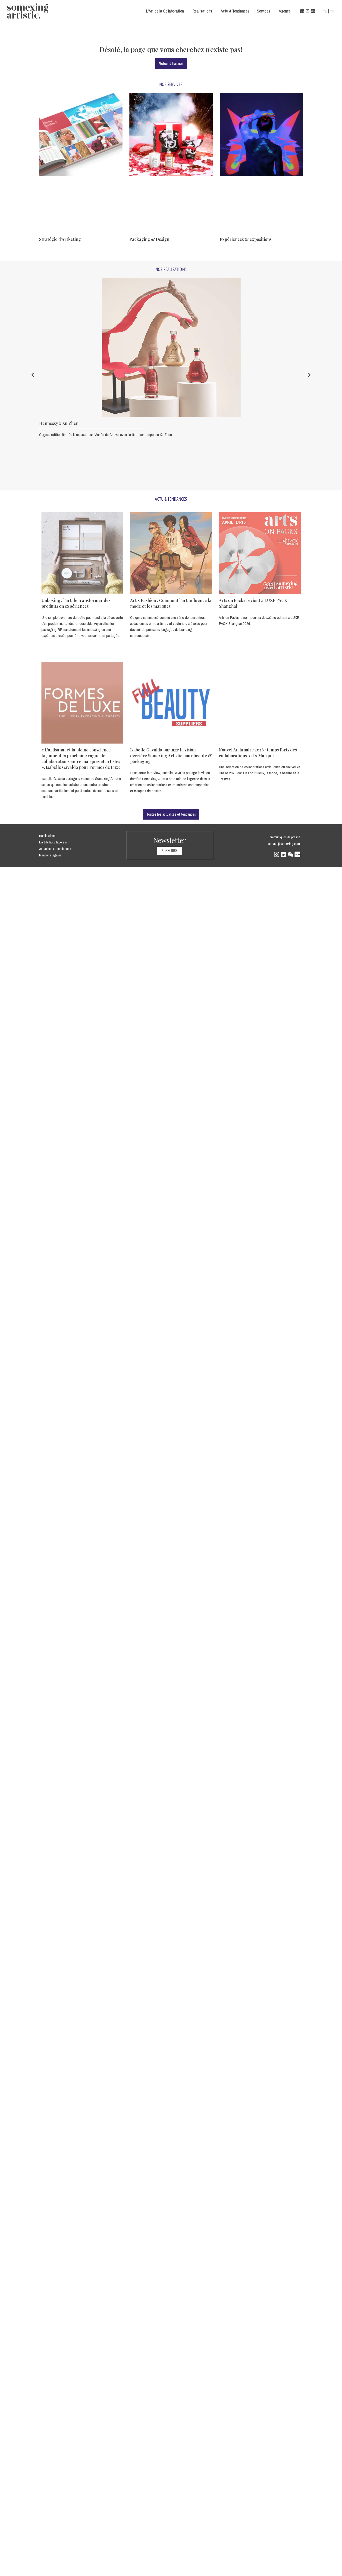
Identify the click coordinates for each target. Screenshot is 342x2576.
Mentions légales (50, 2564)
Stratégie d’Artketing (60, 239)
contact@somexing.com (283, 2552)
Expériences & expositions (246, 239)
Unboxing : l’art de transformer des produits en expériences (43, 640)
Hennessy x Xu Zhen (58, 423)
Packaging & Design (149, 239)
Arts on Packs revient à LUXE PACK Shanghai (107, 634)
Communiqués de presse (283, 2546)
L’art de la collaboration (54, 2551)
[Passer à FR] (332, 11)
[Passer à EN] (324, 11)
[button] (33, 375)
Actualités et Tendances (55, 2557)
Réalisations (47, 2544)
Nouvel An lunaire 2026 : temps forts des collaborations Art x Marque (131, 1760)
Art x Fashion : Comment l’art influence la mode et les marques (55, 634)
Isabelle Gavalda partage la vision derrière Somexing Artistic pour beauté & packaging (55, 1694)
